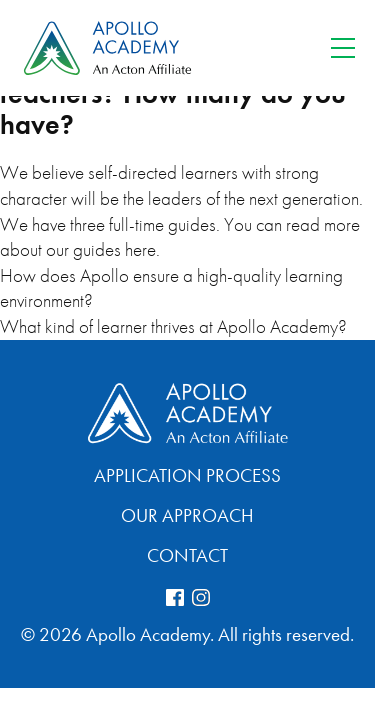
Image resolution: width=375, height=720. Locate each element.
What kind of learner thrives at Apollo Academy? (173, 326)
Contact (187, 555)
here (140, 249)
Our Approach (187, 515)
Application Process (187, 475)
